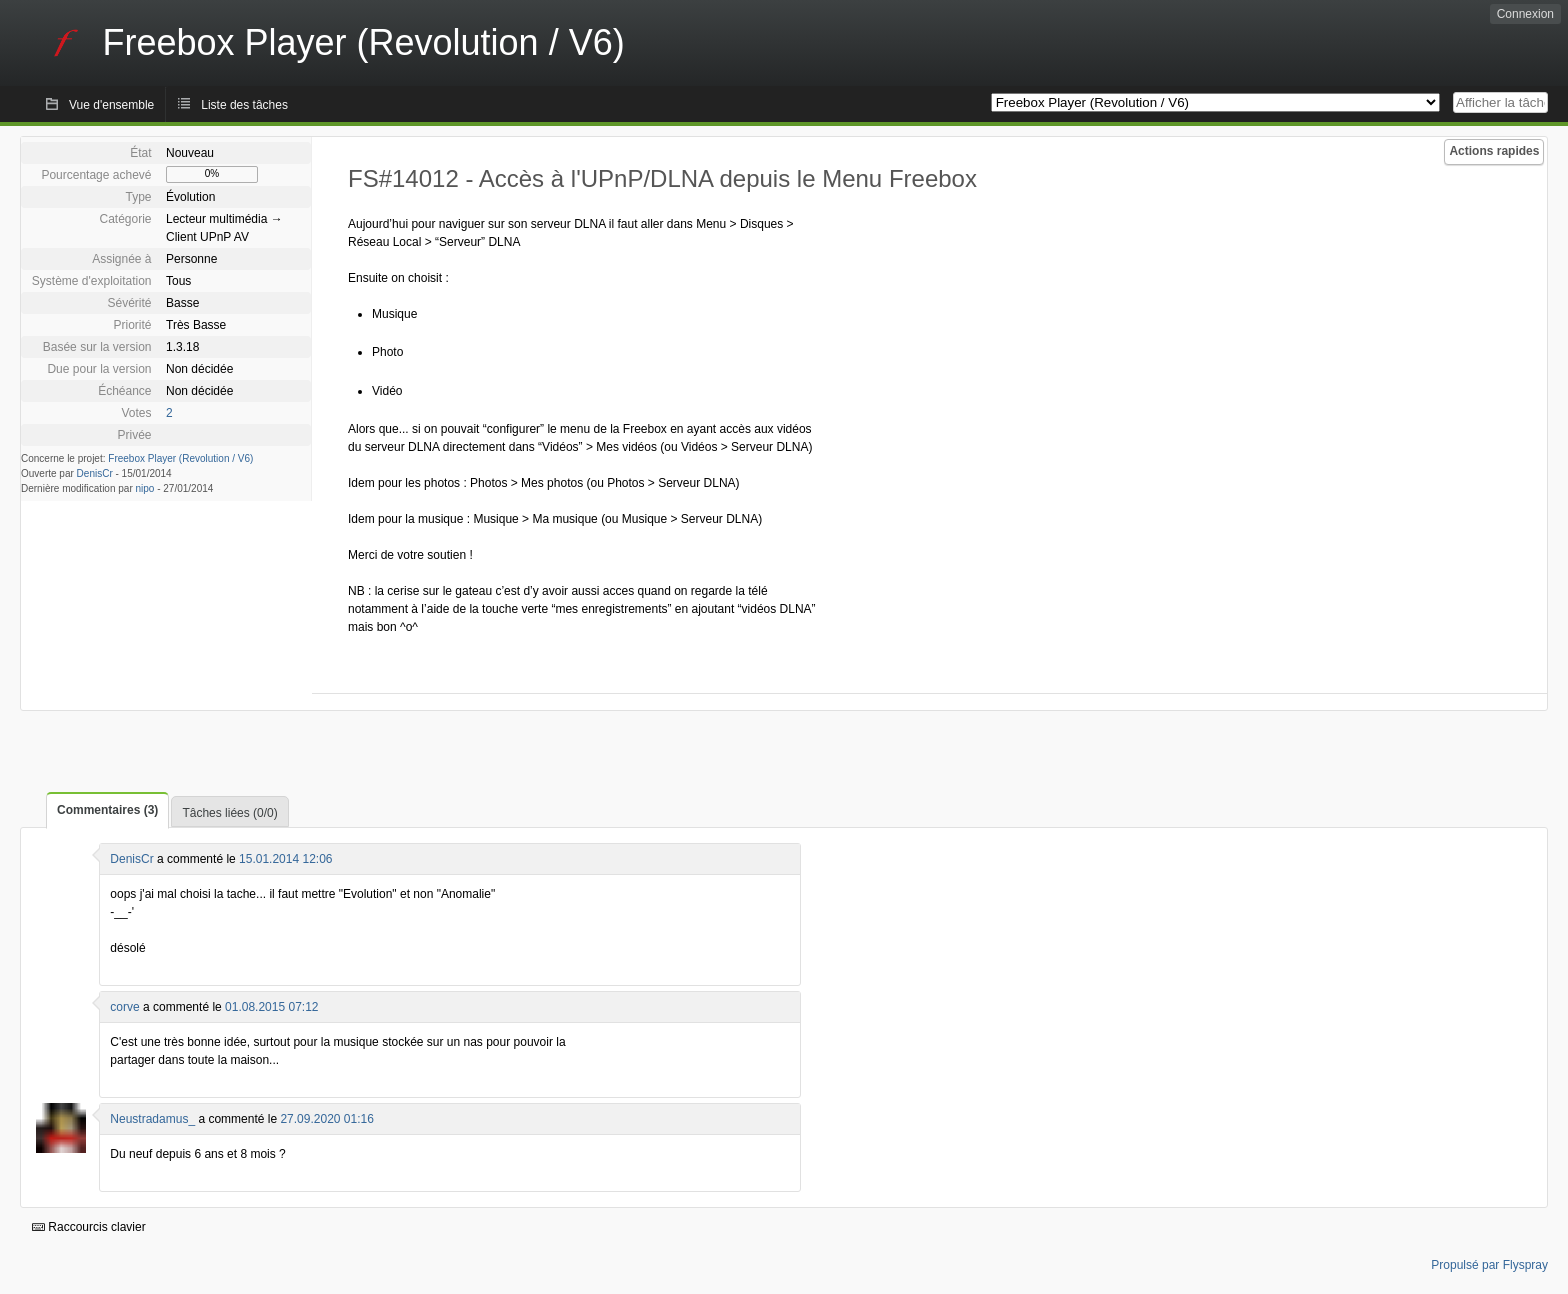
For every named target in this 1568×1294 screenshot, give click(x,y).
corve (124, 1007)
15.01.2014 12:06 (285, 859)
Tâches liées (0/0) (229, 813)
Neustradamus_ (152, 1119)
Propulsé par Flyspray (1489, 1265)
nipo (145, 488)
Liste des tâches (244, 105)
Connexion (1525, 14)
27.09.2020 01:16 (326, 1119)
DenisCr (95, 473)
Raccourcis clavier (89, 1227)
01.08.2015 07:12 (271, 1007)
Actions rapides (1494, 151)
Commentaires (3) (107, 810)
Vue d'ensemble (111, 105)
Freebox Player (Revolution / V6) (180, 458)
